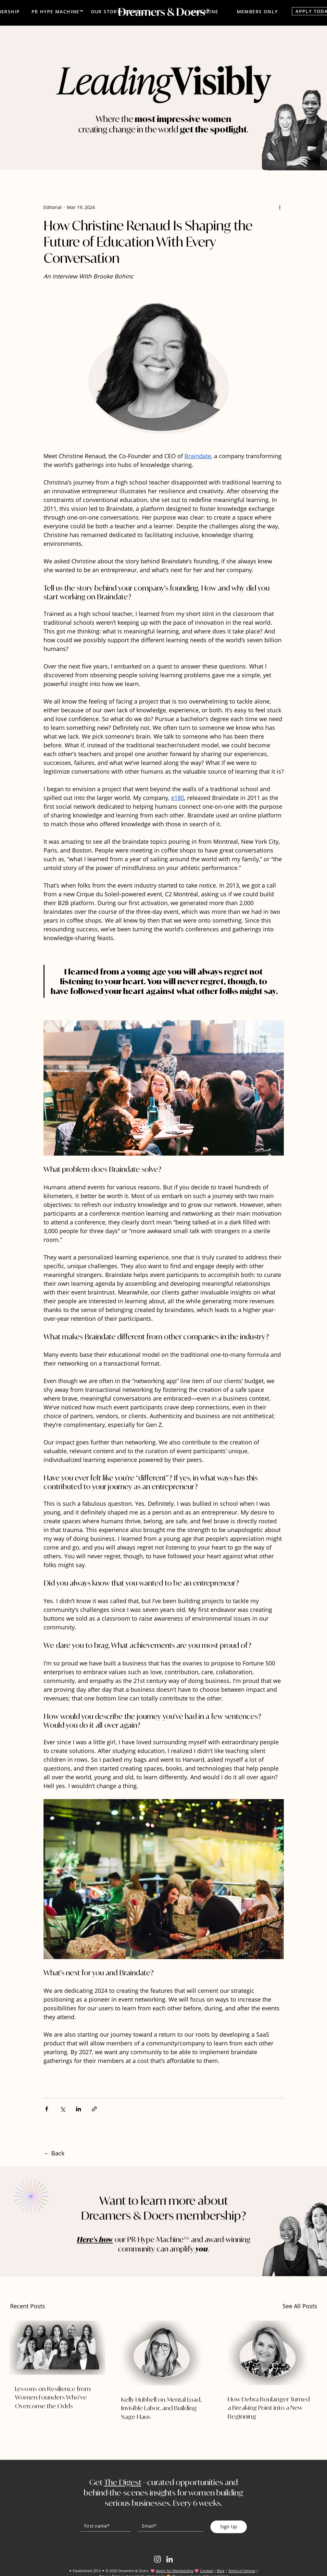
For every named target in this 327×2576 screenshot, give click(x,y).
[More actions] (280, 207)
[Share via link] (94, 2109)
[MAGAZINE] (205, 11)
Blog (220, 2570)
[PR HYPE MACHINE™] (57, 11)
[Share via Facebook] (47, 2109)
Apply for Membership (175, 2570)
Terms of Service (241, 2570)
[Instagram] (157, 2559)
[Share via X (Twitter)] (62, 2109)
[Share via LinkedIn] (78, 2109)
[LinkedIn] (169, 2559)
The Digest (122, 2482)
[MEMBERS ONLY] (257, 11)
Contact (206, 2570)
